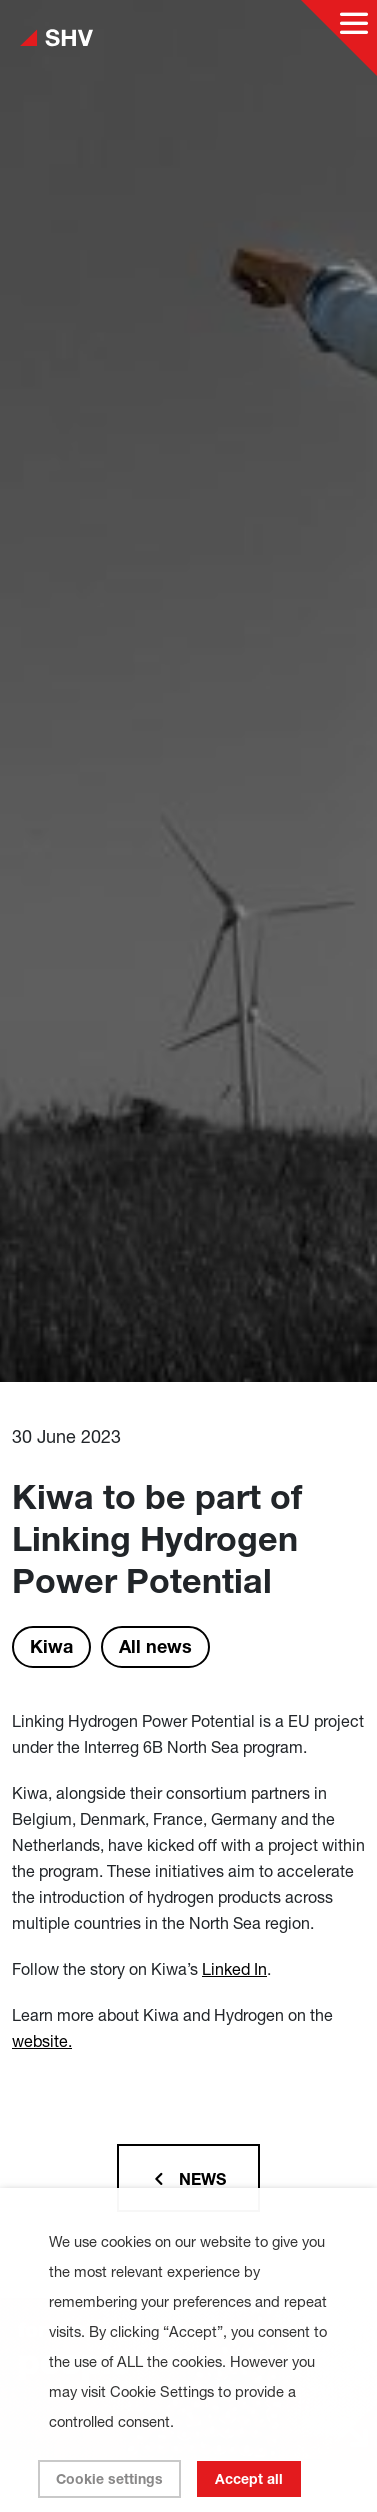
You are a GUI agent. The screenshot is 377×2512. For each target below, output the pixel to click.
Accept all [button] (249, 2479)
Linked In (234, 1969)
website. (42, 2041)
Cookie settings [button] (109, 2479)
